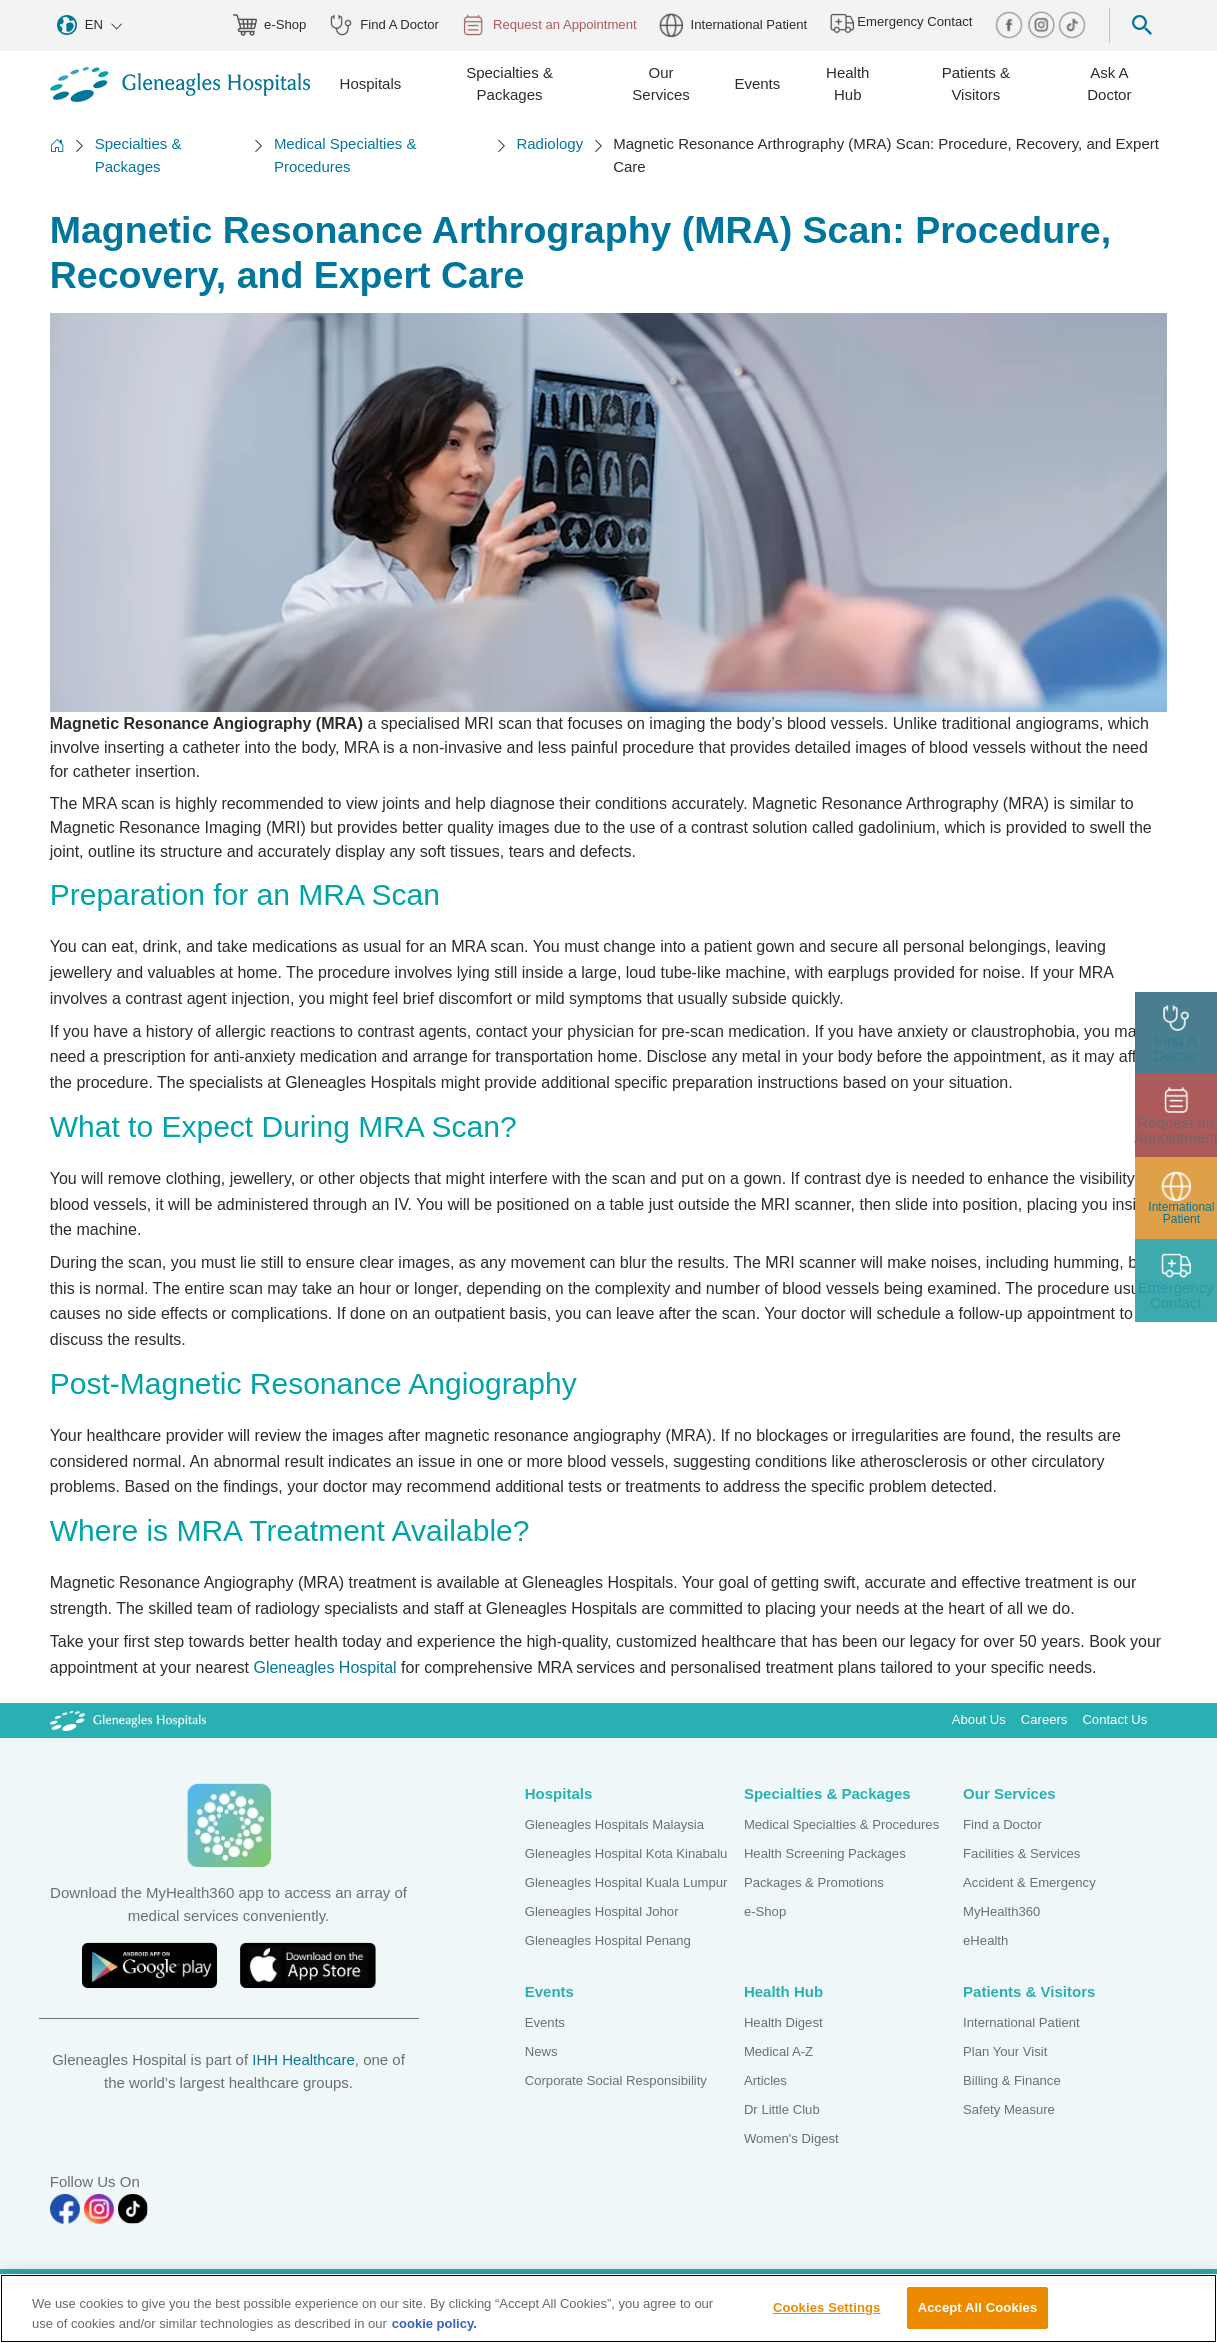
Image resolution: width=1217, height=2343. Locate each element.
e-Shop (765, 1911)
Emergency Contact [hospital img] (901, 23)
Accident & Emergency (1029, 1882)
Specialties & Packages (138, 155)
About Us (979, 1719)
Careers (1044, 1719)
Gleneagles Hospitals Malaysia (614, 1824)
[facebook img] (1011, 24)
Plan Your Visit (1005, 2051)
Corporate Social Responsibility (616, 2080)
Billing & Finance (1012, 2080)
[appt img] (1176, 1115)
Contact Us (1114, 1719)
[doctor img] (1176, 1033)
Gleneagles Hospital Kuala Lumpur (626, 1882)
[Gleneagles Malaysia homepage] (180, 85)
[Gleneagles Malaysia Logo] (128, 1719)
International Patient (1021, 2022)
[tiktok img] (1072, 24)
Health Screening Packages (825, 1853)
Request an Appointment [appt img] (548, 25)
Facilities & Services (1021, 1853)
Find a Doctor (1002, 1824)
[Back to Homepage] (57, 155)
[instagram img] (1043, 24)
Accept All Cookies (978, 2316)
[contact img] (1176, 1280)
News (541, 2051)
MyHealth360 (1001, 1911)
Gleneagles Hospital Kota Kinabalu (626, 1853)
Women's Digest (791, 2138)
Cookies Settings (827, 2316)
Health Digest (783, 2022)
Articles (765, 2080)
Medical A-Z (778, 2051)
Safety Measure (1009, 2109)
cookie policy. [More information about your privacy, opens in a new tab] (434, 2331)
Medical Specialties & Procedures (345, 155)
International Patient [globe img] (733, 25)
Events (545, 2022)
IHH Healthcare (303, 2059)
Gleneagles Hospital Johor (602, 1911)
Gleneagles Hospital (324, 1667)
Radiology (549, 143)
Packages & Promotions (814, 1882)
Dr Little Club (782, 2109)
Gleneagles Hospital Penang (608, 1940)
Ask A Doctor (1109, 84)
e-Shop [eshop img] (270, 25)
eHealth (985, 1940)
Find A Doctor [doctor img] (384, 25)
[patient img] (1176, 1198)
